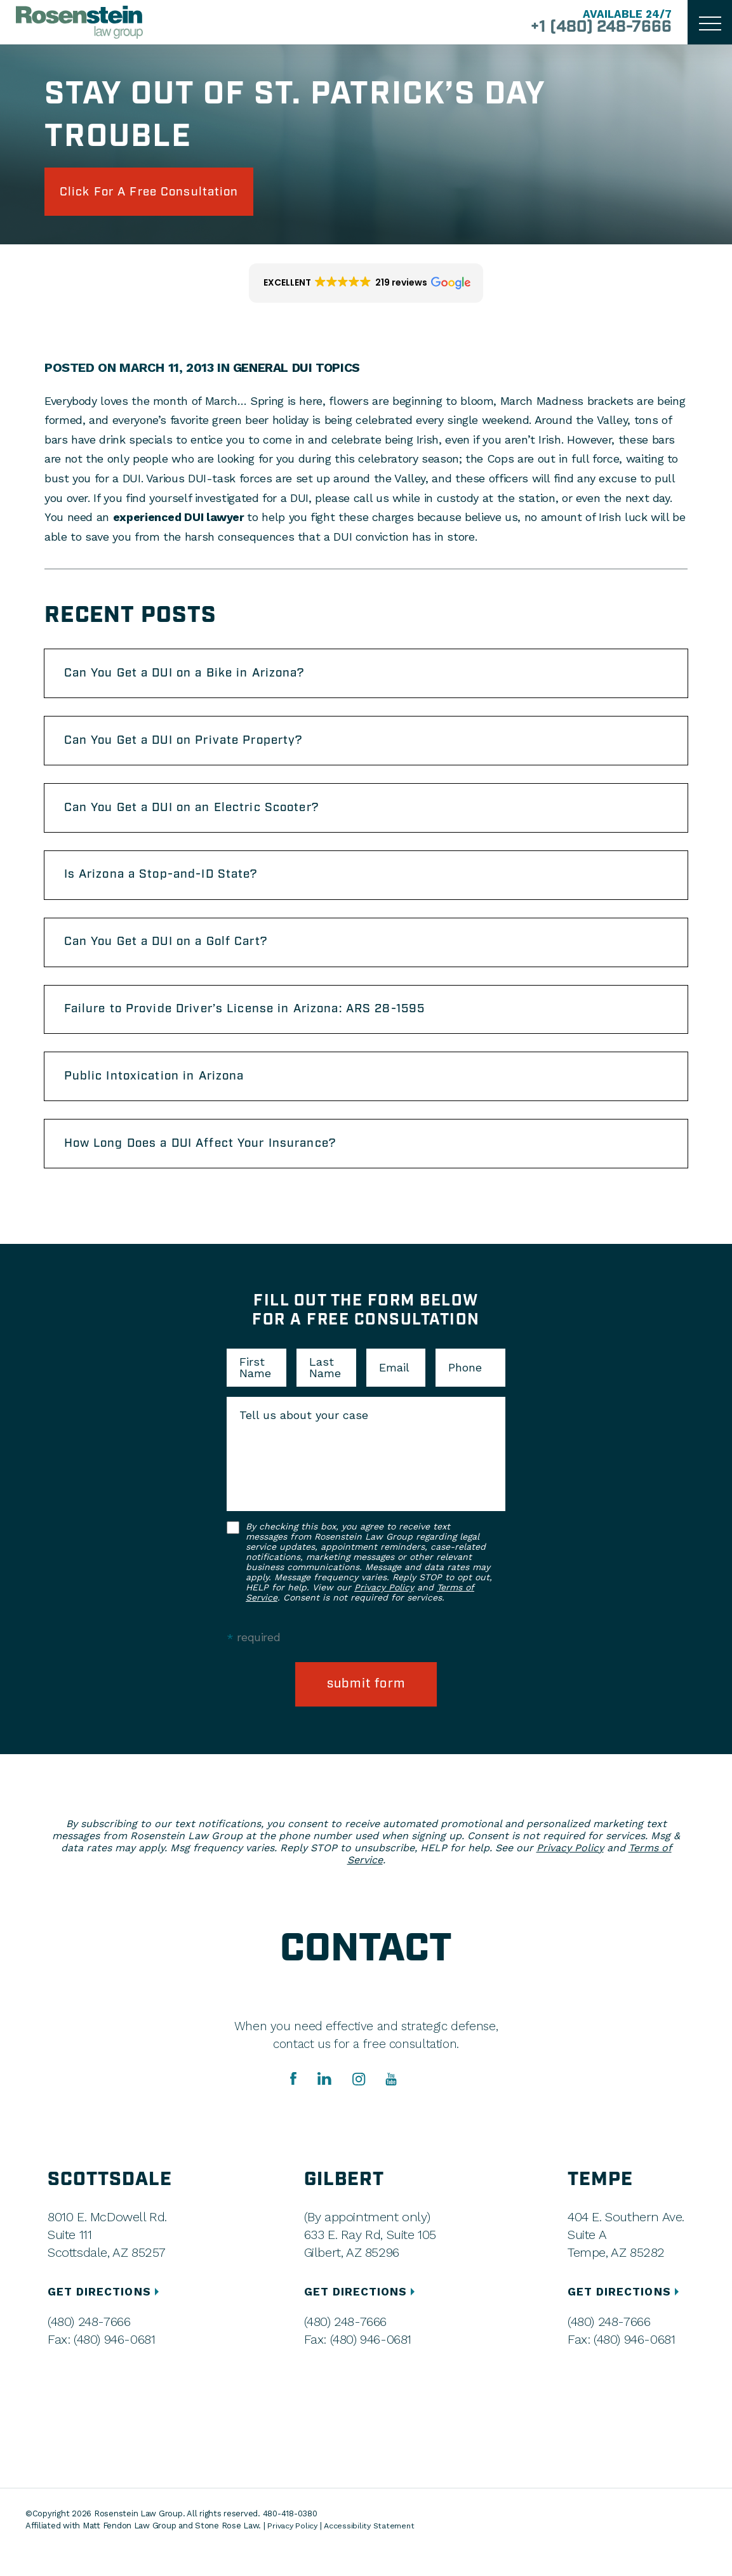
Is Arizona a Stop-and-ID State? (169, 887)
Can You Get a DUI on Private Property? (194, 747)
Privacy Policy (384, 1611)
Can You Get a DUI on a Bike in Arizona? (194, 678)
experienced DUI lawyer (180, 520)
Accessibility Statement (373, 2551)
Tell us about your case (303, 1439)
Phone (465, 1391)
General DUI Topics (298, 370)
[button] (366, 286)
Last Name (325, 1391)
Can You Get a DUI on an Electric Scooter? (202, 817)
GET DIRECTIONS (106, 2316)
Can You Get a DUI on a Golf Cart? (175, 957)
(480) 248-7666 (89, 2346)
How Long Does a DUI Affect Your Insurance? (211, 1166)
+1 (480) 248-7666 (594, 28)
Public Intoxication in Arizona (161, 1096)
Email (394, 1391)
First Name (255, 1391)
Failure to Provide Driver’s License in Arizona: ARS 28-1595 (258, 1027)
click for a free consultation (160, 193)
